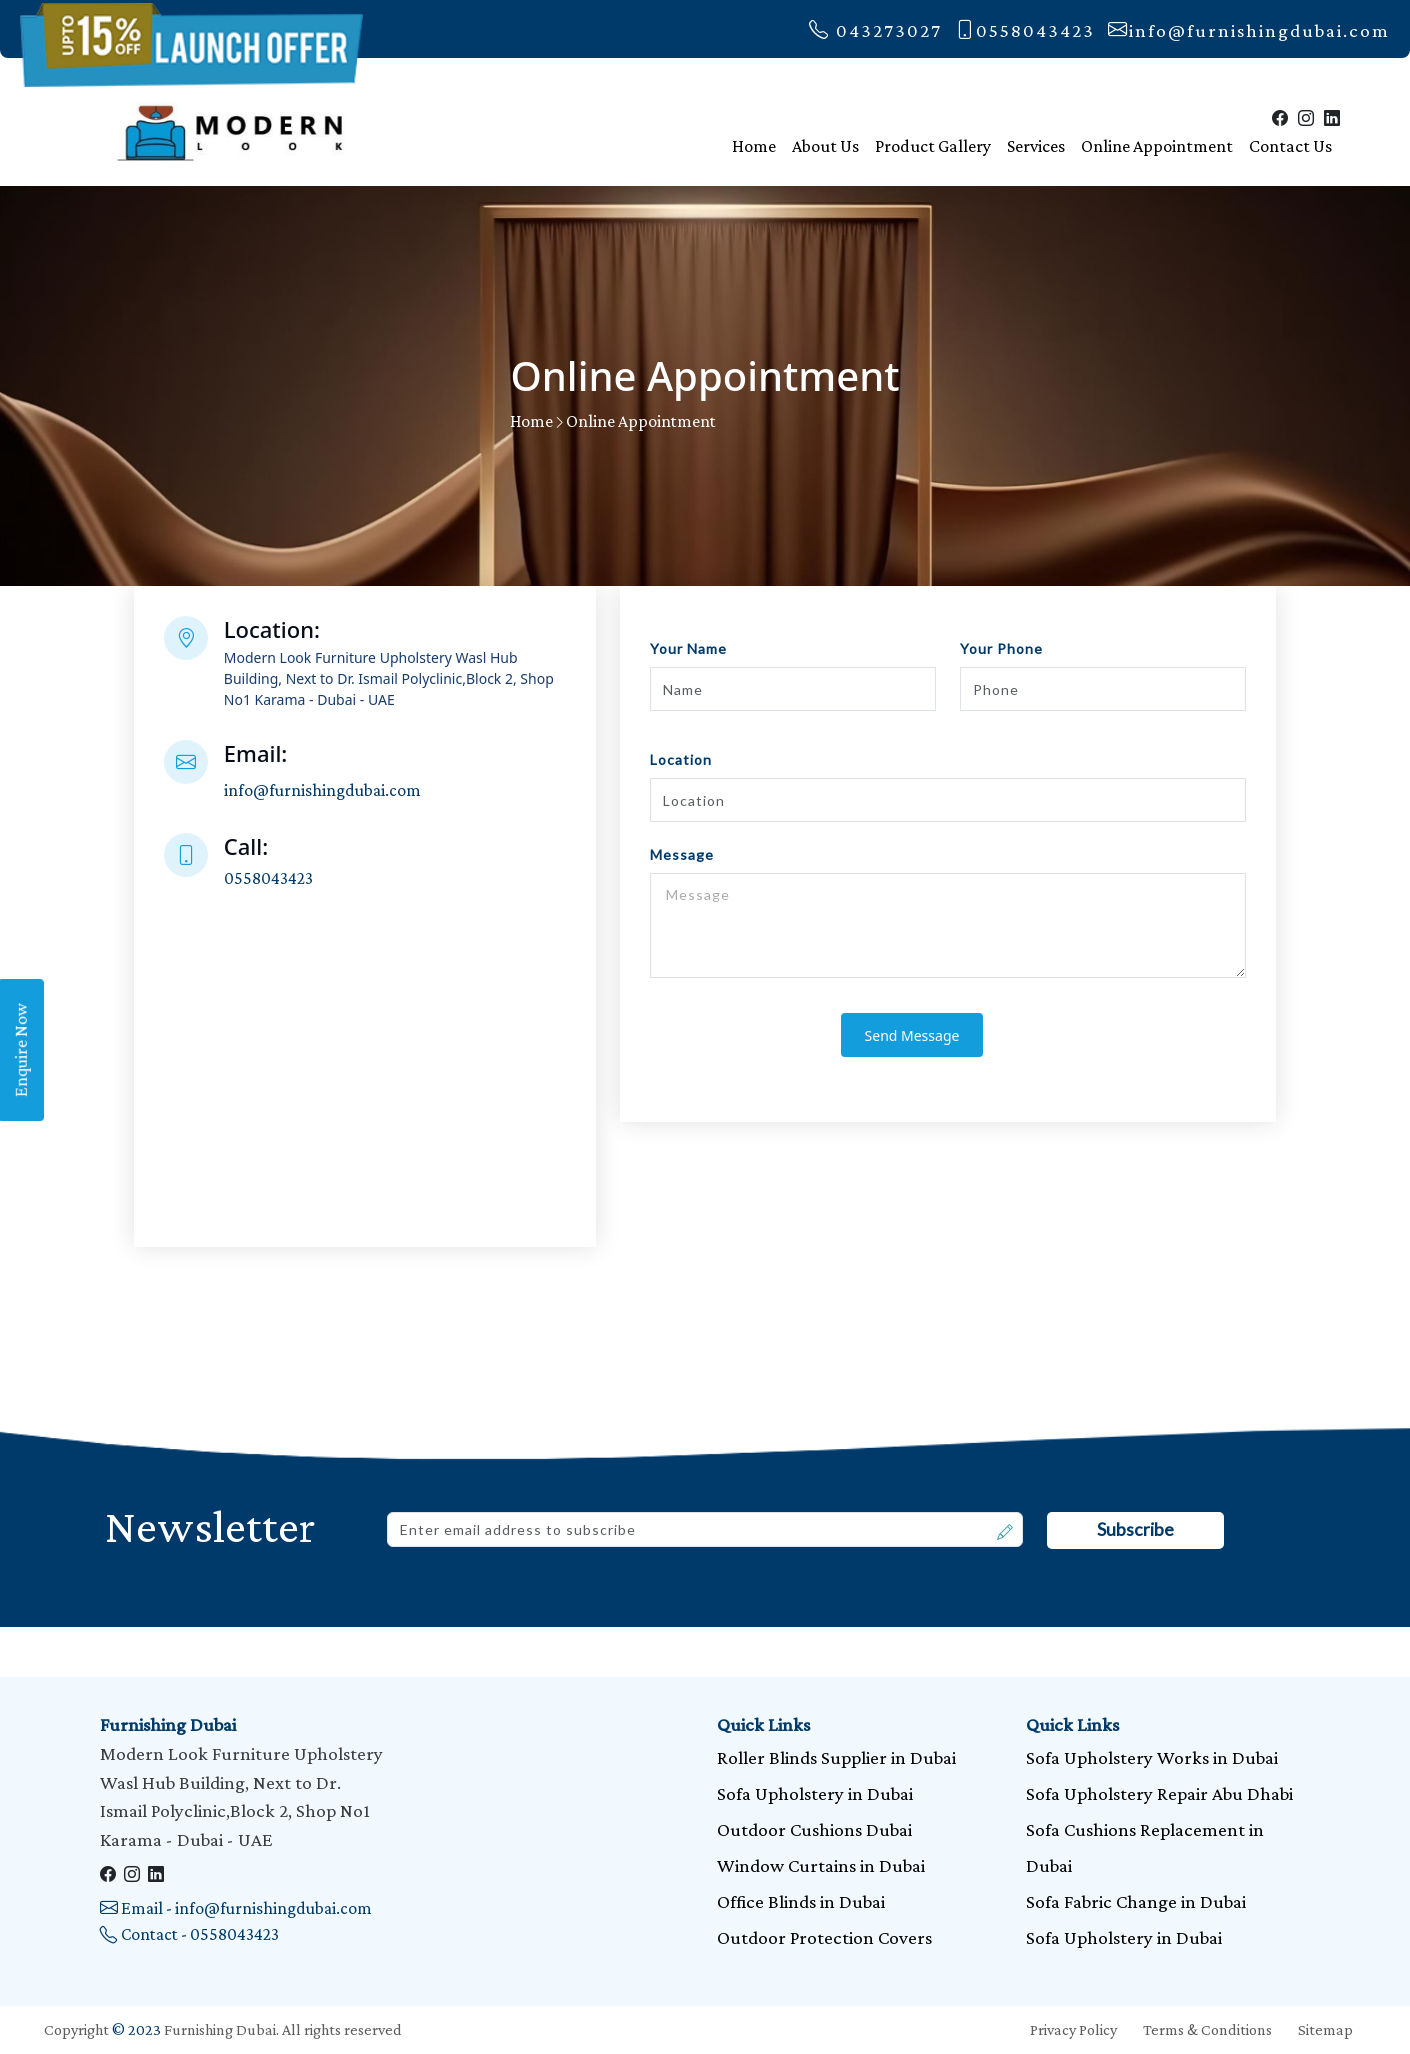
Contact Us (1290, 146)
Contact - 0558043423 (189, 1934)
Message (682, 854)
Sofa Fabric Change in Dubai (1136, 1901)
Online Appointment (1157, 146)
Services (1036, 146)
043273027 (875, 30)
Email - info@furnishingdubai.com (236, 1908)
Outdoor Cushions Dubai (814, 1829)
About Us (825, 146)
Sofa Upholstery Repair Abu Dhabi (1159, 1793)
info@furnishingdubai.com (1249, 30)
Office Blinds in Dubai (801, 1901)
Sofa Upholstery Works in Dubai (1152, 1757)
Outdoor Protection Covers (824, 1937)
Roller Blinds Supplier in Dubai (836, 1757)
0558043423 (1025, 30)
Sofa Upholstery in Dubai (815, 1793)
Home (754, 146)
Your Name (688, 648)
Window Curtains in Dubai (821, 1865)
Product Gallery (933, 146)
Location (681, 759)
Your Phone (1001, 648)
